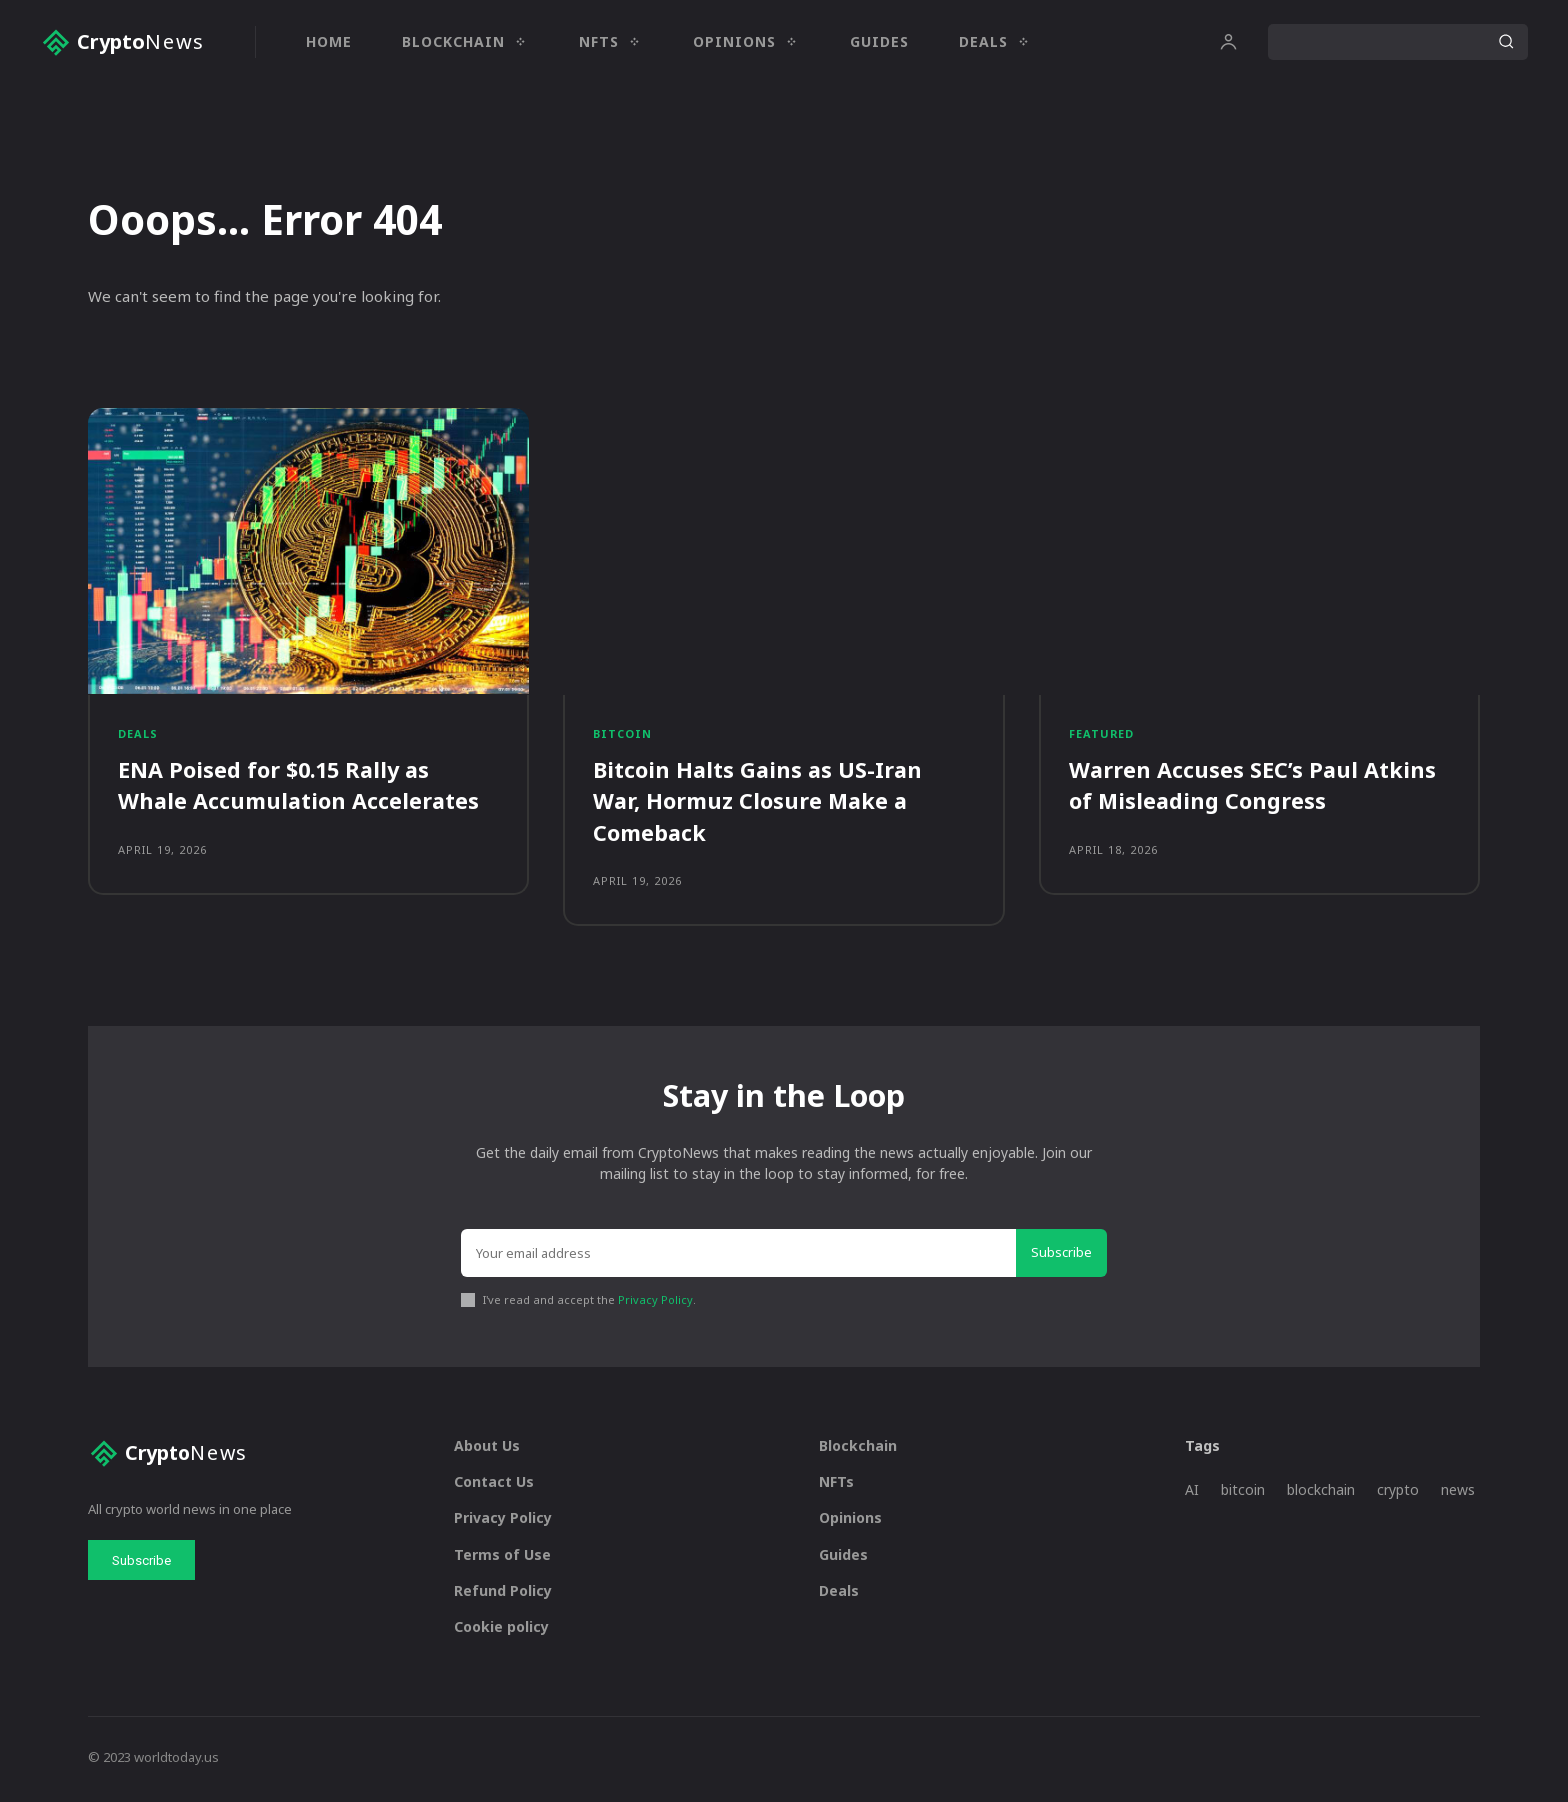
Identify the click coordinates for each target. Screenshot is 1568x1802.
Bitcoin (623, 736)
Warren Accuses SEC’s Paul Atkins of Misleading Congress (1253, 787)
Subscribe (1061, 1256)
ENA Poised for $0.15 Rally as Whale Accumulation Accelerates (300, 787)
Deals (138, 736)
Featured (1102, 736)
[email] (738, 1257)
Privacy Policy (655, 1303)
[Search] (1506, 42)
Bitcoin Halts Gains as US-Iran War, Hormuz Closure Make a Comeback (759, 803)
